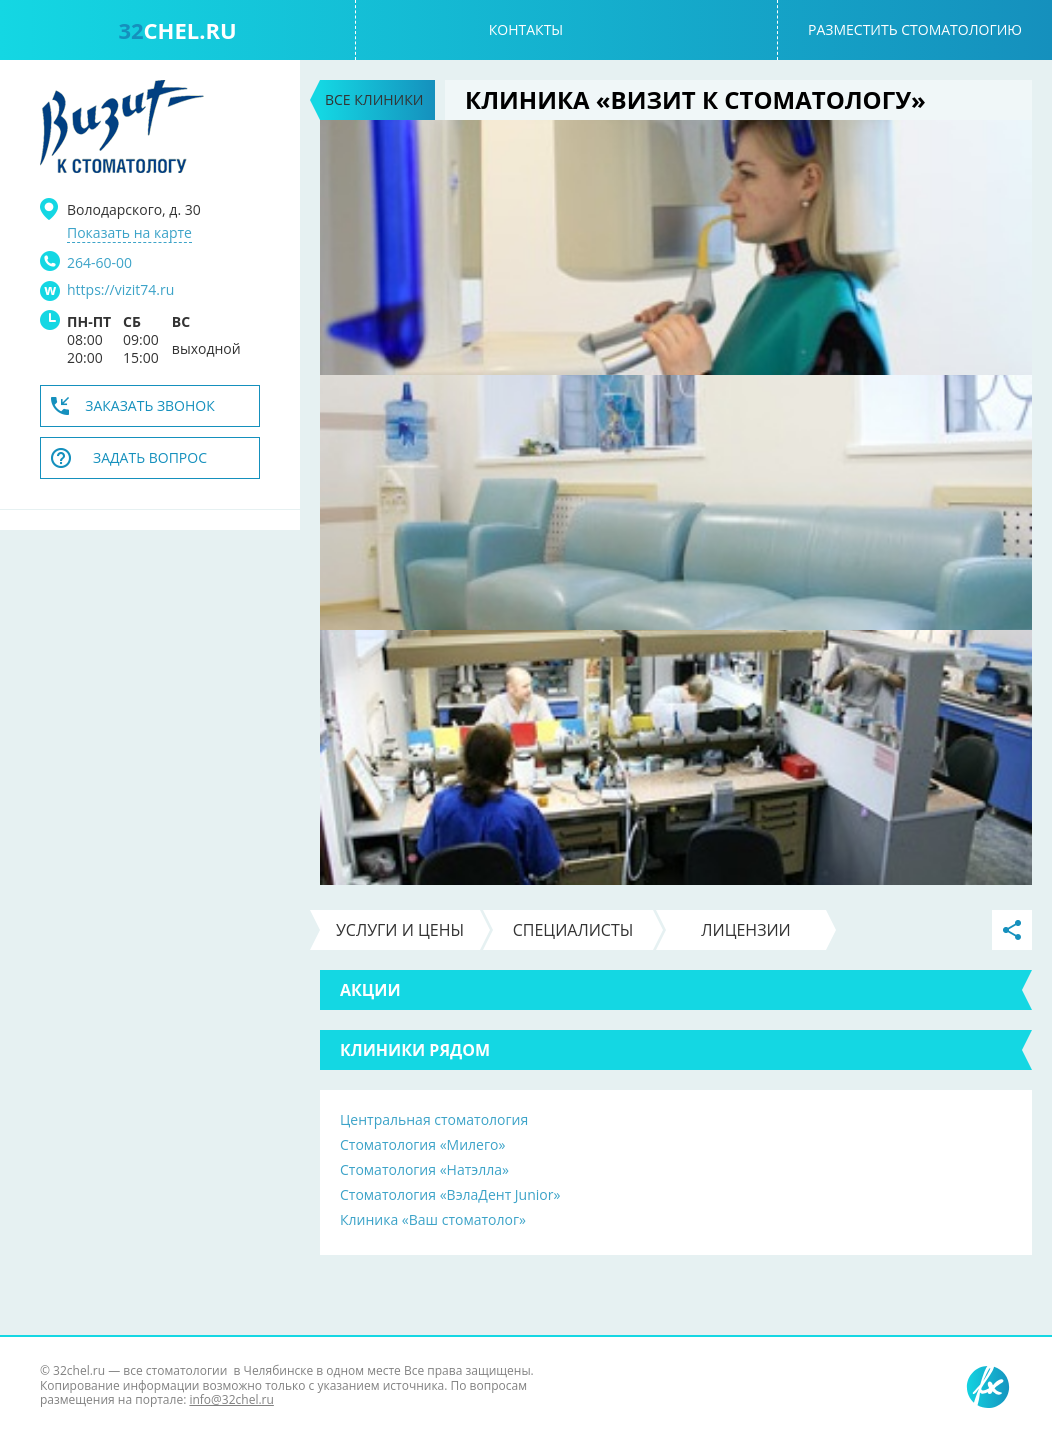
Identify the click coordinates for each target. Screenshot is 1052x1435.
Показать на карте (129, 233)
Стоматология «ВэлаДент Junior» (450, 1194)
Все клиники (374, 99)
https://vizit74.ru (120, 290)
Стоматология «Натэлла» (424, 1169)
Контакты (526, 29)
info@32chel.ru (231, 1399)
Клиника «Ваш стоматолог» (433, 1219)
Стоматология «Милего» (422, 1144)
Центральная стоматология (434, 1119)
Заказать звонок (150, 405)
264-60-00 (99, 262)
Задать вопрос (150, 457)
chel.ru (177, 30)
